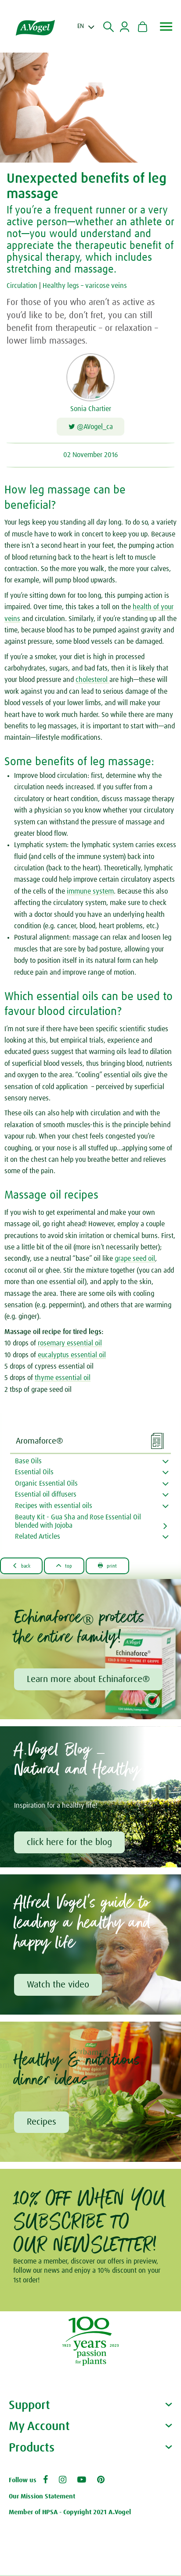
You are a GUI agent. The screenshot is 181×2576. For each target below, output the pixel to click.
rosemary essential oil (70, 1344)
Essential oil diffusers (45, 1495)
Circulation (22, 285)
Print (111, 1566)
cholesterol (92, 680)
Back (22, 1566)
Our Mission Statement (42, 2497)
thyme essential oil (62, 1378)
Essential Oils (34, 1472)
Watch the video (58, 1986)
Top (67, 1566)
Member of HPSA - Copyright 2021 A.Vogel (70, 2513)
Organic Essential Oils (46, 1483)
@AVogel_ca (91, 427)
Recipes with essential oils (53, 1506)
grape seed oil (135, 1259)
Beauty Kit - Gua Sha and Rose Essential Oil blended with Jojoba (78, 1521)
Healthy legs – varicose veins (85, 285)
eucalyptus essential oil (72, 1355)
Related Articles (37, 1537)
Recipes (42, 2123)
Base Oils (28, 1461)
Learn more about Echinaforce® (88, 1680)
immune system (90, 891)
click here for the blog (69, 1843)
